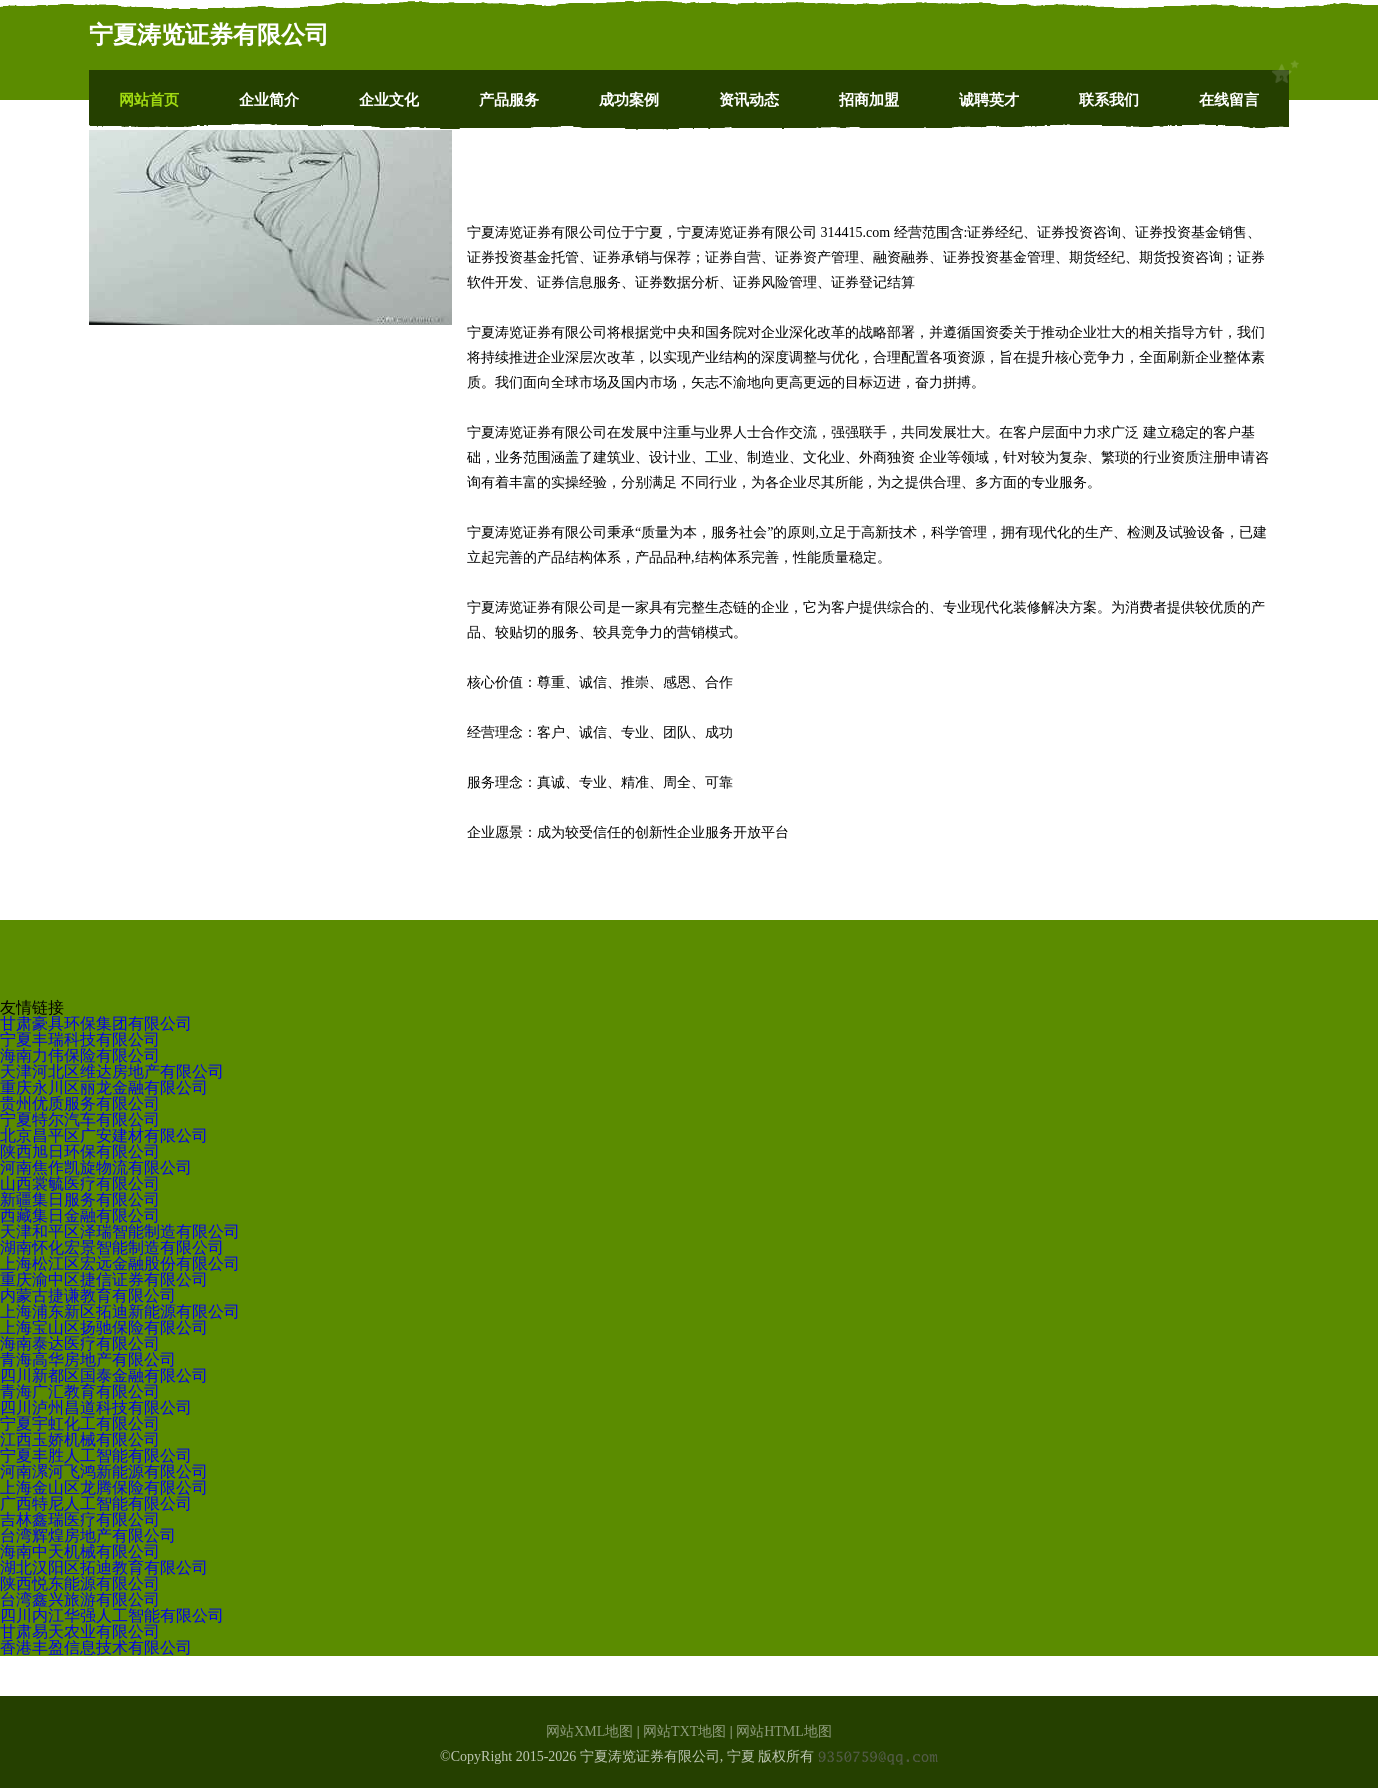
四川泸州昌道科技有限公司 (96, 1407)
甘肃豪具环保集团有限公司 (96, 1023)
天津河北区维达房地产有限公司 (112, 1071)
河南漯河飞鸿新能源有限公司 (104, 1471)
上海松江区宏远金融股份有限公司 (120, 1263)
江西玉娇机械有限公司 (80, 1439)
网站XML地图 (589, 1731)
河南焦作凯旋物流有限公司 (96, 1167)
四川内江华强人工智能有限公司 (112, 1615)
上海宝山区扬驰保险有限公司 (104, 1327)
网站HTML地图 (784, 1731)
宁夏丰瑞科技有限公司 (80, 1039)
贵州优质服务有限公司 (80, 1103)
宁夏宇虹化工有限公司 (80, 1423)
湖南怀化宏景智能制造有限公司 (112, 1247)
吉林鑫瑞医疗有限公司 (80, 1519)
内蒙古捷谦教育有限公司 (88, 1295)
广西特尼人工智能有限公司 (96, 1503)
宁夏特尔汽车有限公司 (80, 1119)
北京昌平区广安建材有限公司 (104, 1135)
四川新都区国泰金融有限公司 (104, 1375)
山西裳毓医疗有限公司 (80, 1183)
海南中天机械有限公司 (80, 1551)
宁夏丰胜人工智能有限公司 (96, 1455)
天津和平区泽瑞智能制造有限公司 (120, 1231)
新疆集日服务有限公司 (80, 1199)
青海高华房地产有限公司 (88, 1359)
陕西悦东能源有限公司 (80, 1583)
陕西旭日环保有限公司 (80, 1151)
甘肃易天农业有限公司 (80, 1631)
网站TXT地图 (684, 1731)
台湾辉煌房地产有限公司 (88, 1535)
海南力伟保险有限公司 (80, 1055)
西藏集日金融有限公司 (80, 1215)
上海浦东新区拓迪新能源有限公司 (120, 1311)
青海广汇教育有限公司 (80, 1391)
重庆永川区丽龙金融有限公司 (104, 1087)
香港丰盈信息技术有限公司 (96, 1647)
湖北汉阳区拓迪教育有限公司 (104, 1567)
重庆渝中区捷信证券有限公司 (104, 1279)
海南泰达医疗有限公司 (80, 1343)
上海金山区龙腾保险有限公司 (104, 1487)
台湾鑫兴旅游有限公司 (80, 1599)
